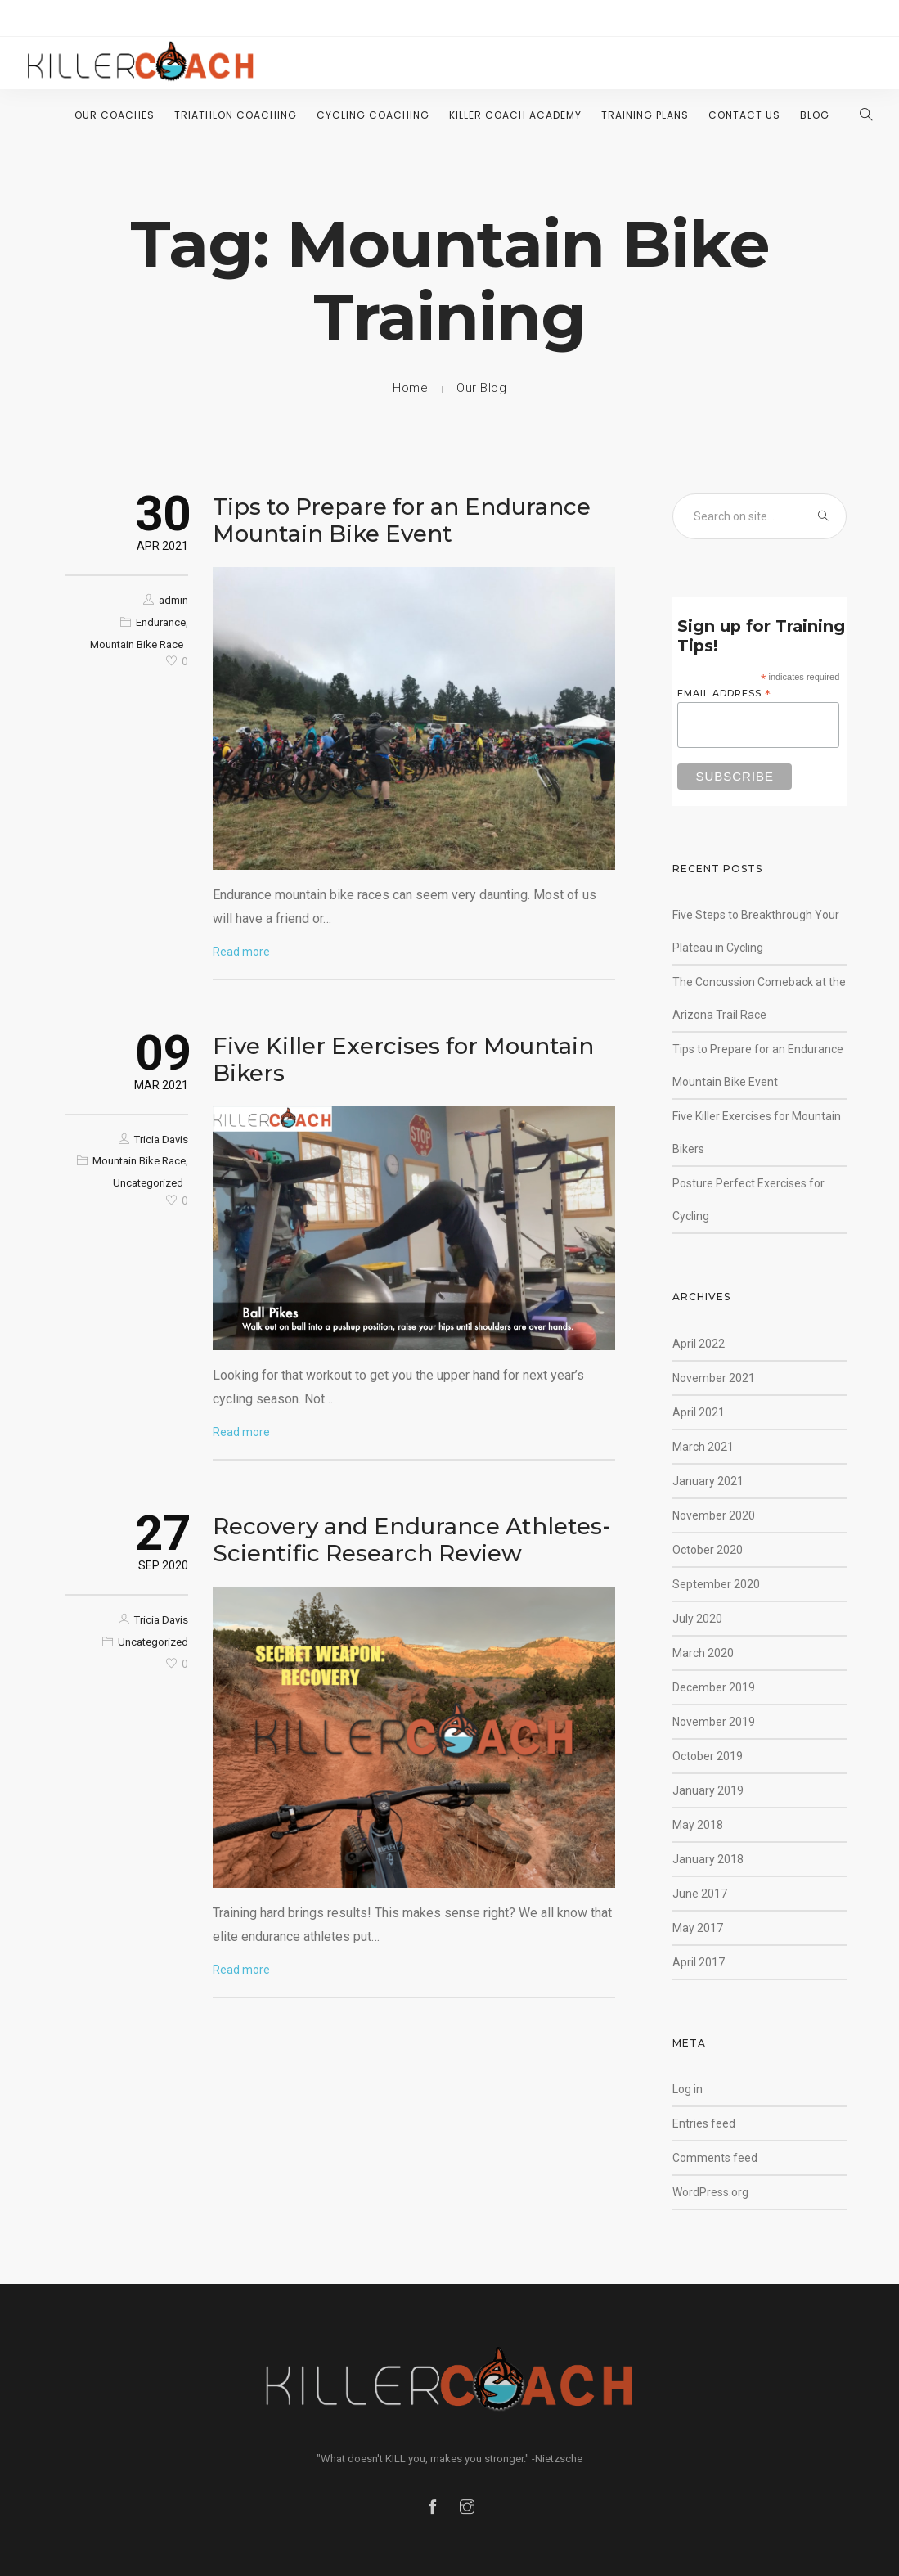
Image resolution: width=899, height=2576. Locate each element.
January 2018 (708, 1859)
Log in (687, 2089)
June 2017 (699, 1893)
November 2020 (713, 1515)
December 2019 (713, 1687)
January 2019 (708, 1790)
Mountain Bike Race (136, 644)
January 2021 (708, 1481)
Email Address (724, 693)
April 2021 (698, 1412)
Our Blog (481, 388)
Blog (814, 115)
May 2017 (697, 1927)
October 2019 (707, 1756)
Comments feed (714, 2157)
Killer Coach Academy (515, 115)
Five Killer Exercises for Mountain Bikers (403, 1059)
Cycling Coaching (373, 115)
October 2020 (707, 1549)
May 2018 (697, 1824)
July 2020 (697, 1618)
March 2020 (703, 1653)
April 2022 (698, 1343)
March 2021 (703, 1446)
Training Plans (645, 115)
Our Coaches (114, 115)
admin (173, 600)
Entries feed (703, 2123)
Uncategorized (148, 1183)
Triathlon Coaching (235, 115)
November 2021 (713, 1378)
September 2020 (716, 1584)
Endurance (161, 622)
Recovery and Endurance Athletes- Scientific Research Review (412, 1539)
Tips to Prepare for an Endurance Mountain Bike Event (402, 520)
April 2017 (698, 1962)
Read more (241, 951)
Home (410, 388)
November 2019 (713, 1721)
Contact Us (744, 115)
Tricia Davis (161, 1139)
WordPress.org (710, 2192)
